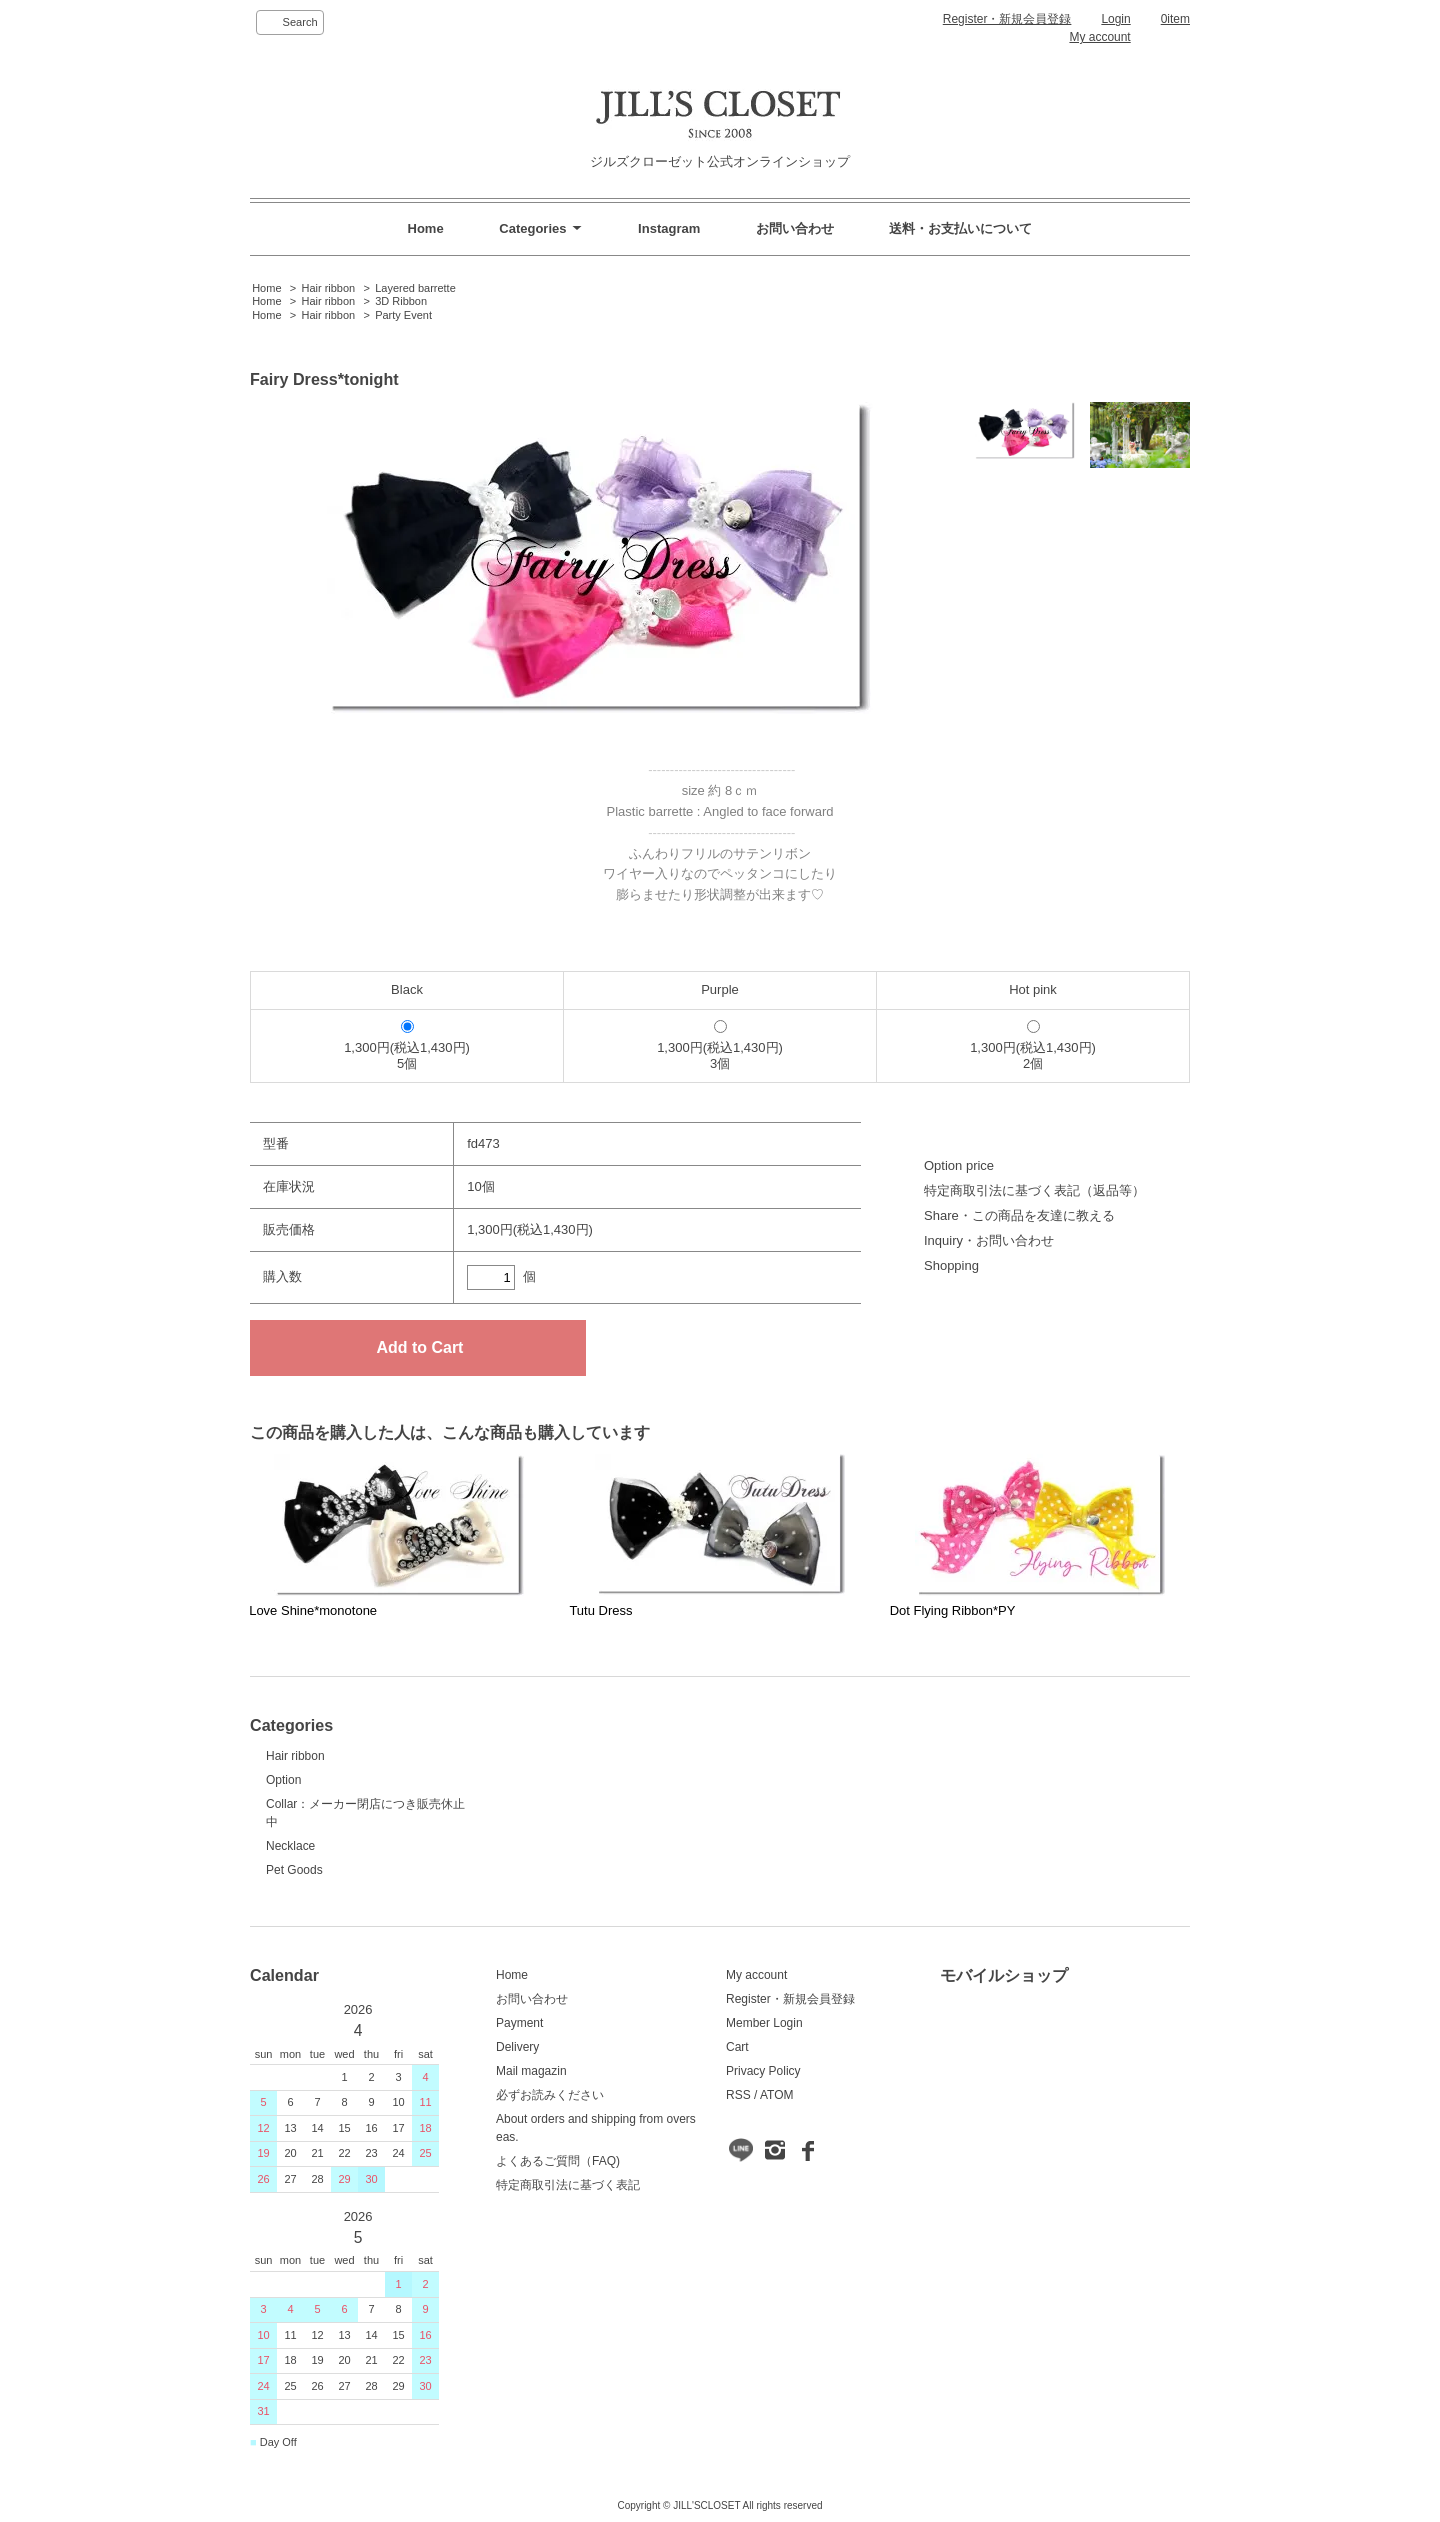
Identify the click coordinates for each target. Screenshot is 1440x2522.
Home (426, 228)
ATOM (777, 2095)
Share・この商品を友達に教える (1019, 1215)
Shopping (951, 1265)
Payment (519, 2023)
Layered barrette (415, 288)
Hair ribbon (328, 288)
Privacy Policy (763, 2071)
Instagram (669, 228)
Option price (959, 1165)
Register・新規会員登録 (1007, 19)
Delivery (517, 2047)
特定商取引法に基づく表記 (568, 2185)
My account (1099, 37)
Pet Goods (294, 1870)
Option (283, 1780)
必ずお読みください (550, 2095)
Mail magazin (531, 2071)
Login (1115, 19)
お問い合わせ (795, 228)
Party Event (403, 315)
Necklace (290, 1846)
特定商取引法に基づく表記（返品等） (1034, 1190)
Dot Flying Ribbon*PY (953, 1610)
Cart (737, 2047)
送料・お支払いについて (960, 228)
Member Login (764, 2023)
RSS (738, 2095)
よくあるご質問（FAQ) (558, 2161)
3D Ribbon (401, 301)
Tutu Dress (600, 1610)
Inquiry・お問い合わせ (989, 1240)
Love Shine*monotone (313, 1610)
